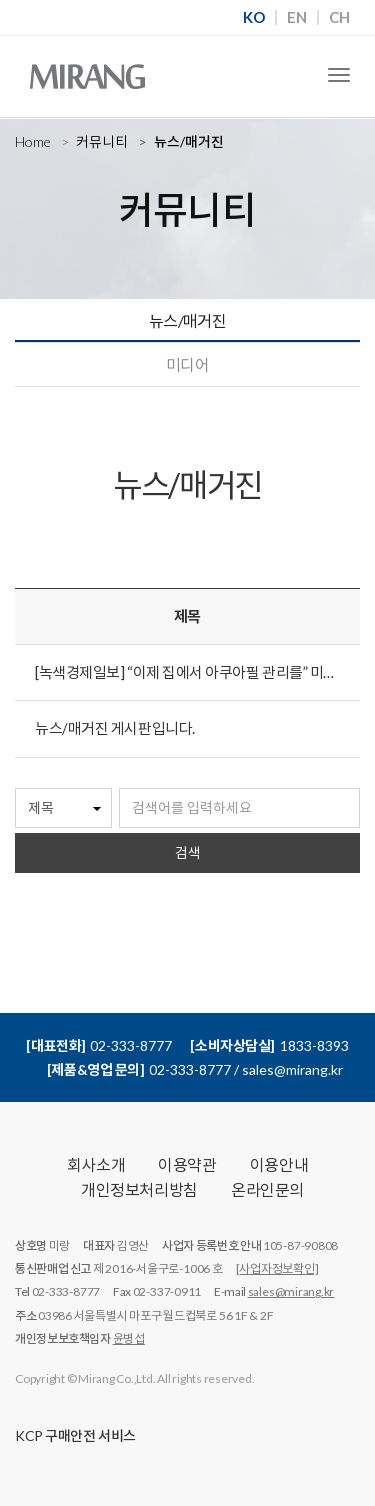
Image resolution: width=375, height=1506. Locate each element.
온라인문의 (267, 1189)
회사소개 (96, 1164)
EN (297, 17)
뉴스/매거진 (188, 320)
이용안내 (279, 1164)
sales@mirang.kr (291, 1291)
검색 (188, 852)
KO (254, 17)
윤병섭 (129, 1338)
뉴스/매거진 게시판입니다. (115, 728)
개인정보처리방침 (139, 1189)
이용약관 (187, 1164)
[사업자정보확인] (277, 1268)
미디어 (187, 364)
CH (339, 17)
